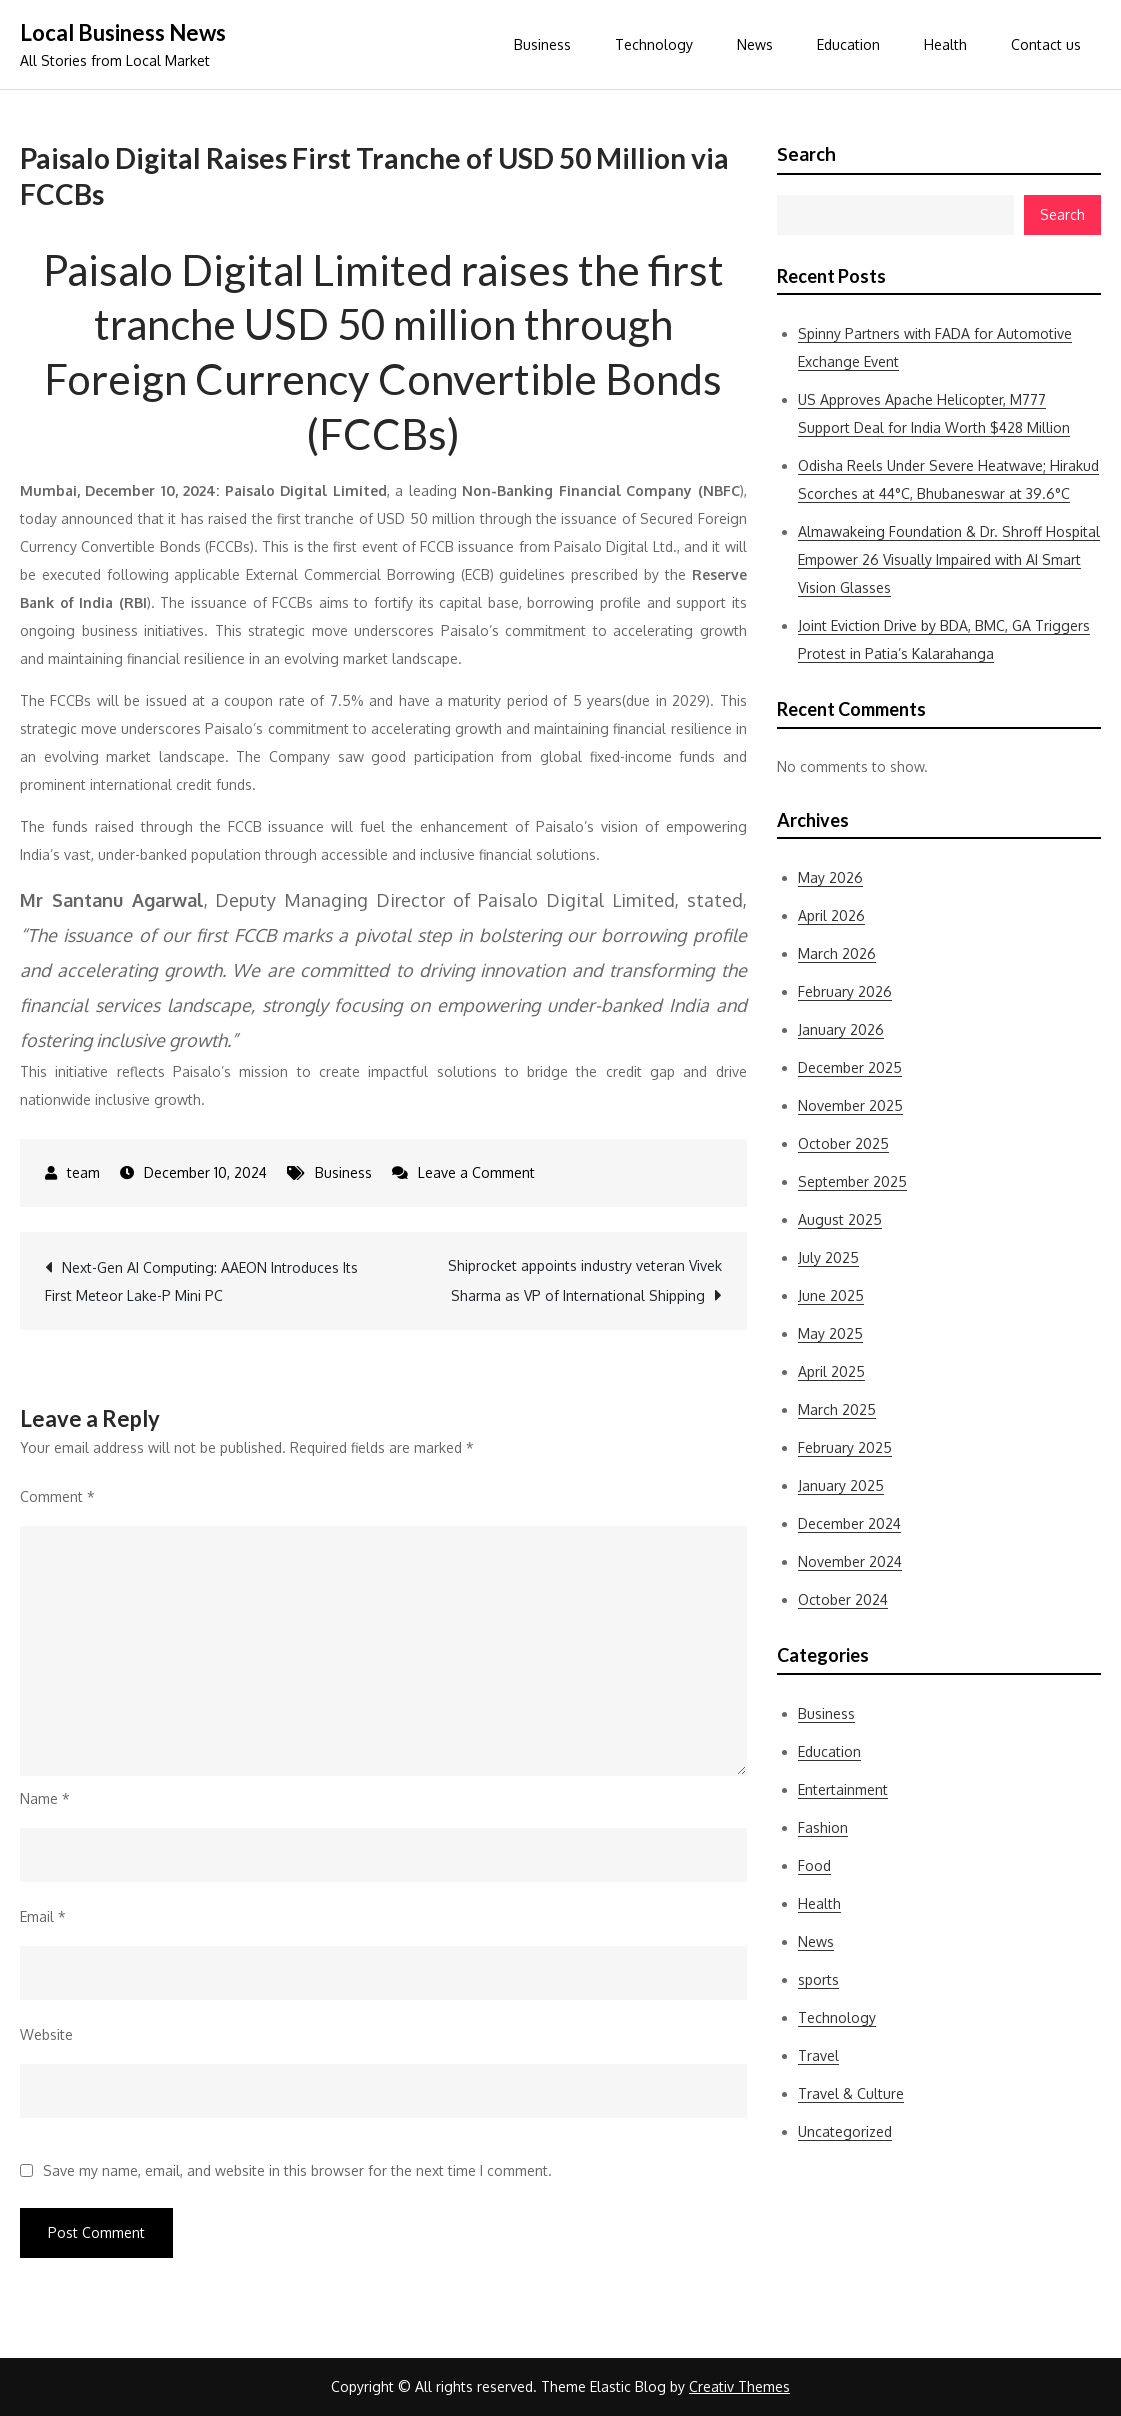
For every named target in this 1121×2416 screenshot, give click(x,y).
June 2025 (831, 1295)
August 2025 (840, 1219)
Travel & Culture (851, 2093)
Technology (654, 44)
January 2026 (841, 1029)
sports (818, 1979)
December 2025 (850, 1067)
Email (43, 1916)
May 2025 (830, 1333)
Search (806, 154)
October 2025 (843, 1143)
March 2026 (837, 953)
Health (945, 44)
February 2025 (845, 1447)
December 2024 (849, 1523)
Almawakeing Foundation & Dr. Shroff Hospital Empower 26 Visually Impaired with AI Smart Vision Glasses (949, 559)
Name (45, 1798)
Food (814, 1865)
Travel (818, 2055)
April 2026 (831, 915)
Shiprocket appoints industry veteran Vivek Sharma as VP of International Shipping (585, 1280)
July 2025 (828, 1257)
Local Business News (123, 32)
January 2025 (841, 1485)
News (755, 44)
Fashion (823, 1827)
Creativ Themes (739, 2386)
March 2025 (837, 1409)
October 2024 (843, 1599)
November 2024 (850, 1561)
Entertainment (843, 1789)
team (83, 1172)
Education (848, 44)
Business (542, 44)
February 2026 (845, 991)
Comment (57, 1496)
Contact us (1046, 44)
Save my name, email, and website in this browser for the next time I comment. (297, 2171)
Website (46, 2034)
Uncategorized (845, 2131)
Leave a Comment (476, 1172)
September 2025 (852, 1181)
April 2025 (831, 1371)
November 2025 (850, 1105)
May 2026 (830, 877)
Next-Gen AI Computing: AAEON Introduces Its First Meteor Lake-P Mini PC (201, 1281)
